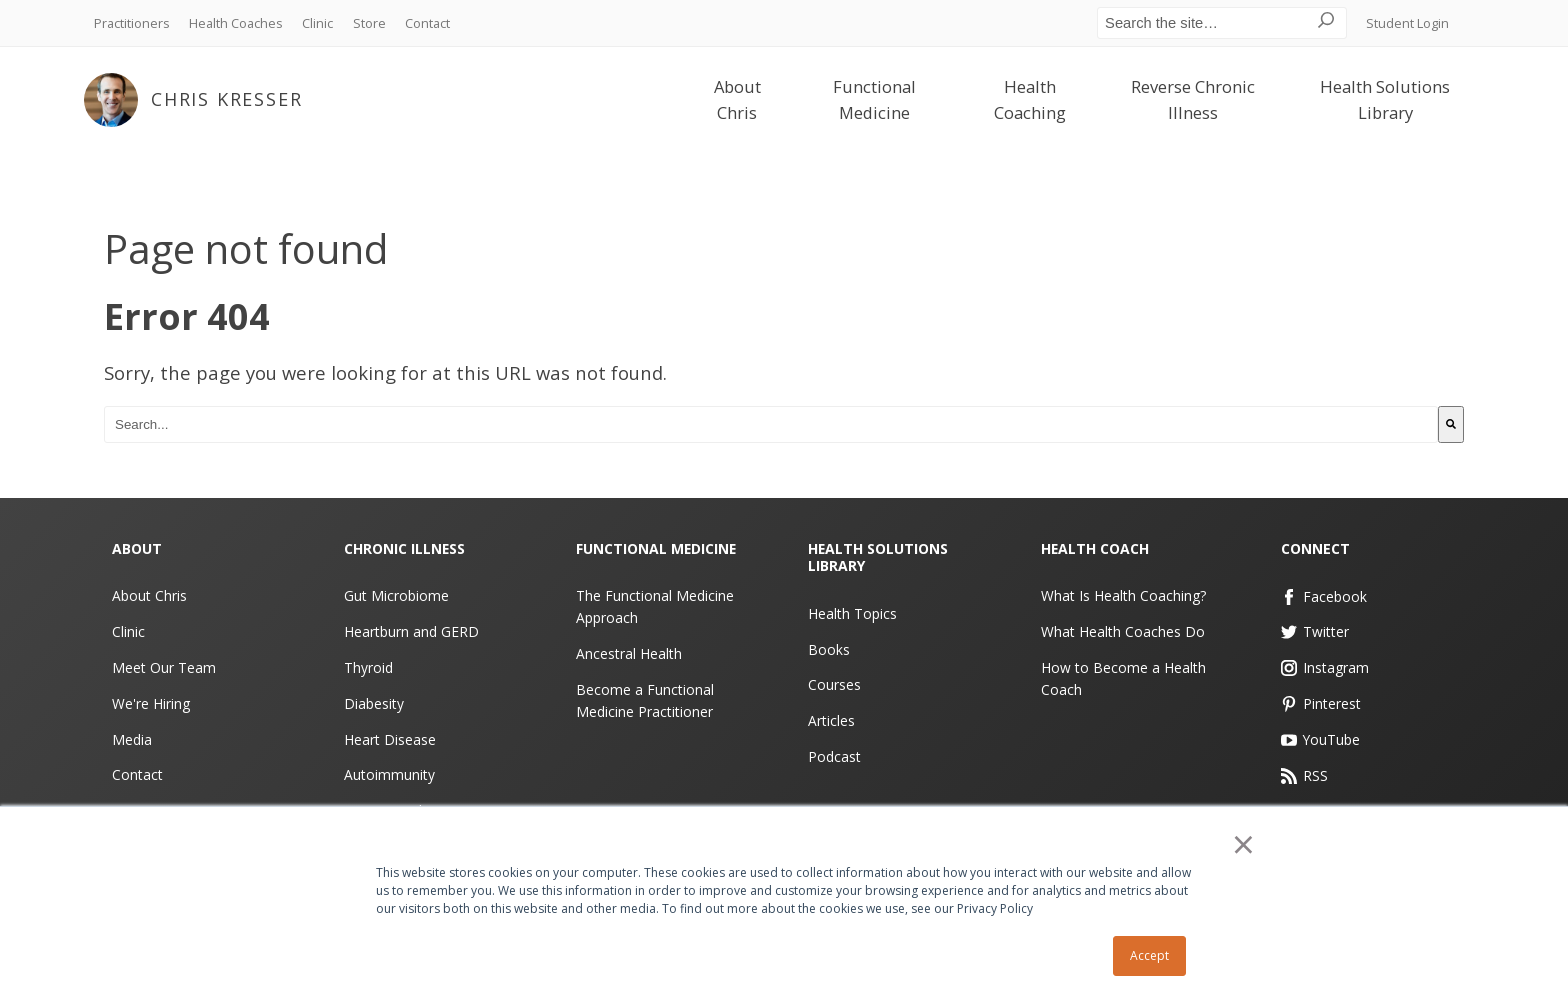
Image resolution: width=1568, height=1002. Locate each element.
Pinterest (1321, 703)
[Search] (1451, 424)
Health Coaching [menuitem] (1030, 100)
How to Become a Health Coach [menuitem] (1123, 678)
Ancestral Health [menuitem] (629, 653)
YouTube (1321, 738)
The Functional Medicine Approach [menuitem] (655, 606)
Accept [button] (1149, 955)
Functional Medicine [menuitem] (874, 100)
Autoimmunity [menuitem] (389, 774)
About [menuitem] (137, 549)
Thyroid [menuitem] (368, 667)
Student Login (1407, 23)
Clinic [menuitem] (317, 23)
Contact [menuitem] (427, 23)
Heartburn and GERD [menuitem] (411, 631)
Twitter (1315, 631)
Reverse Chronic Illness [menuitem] (1193, 100)
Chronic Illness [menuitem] (405, 549)
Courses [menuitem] (834, 684)
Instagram (1325, 667)
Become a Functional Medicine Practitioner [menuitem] (645, 700)
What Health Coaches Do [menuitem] (1123, 631)
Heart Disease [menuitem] (390, 738)
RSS (1305, 774)
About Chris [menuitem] (737, 100)
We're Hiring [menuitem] (151, 703)
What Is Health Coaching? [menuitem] (1123, 595)
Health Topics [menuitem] (852, 613)
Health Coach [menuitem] (1095, 549)
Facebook (1324, 595)
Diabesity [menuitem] (374, 703)
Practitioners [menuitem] (132, 23)
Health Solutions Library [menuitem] (1385, 100)
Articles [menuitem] (831, 720)
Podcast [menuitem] (834, 756)
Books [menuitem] (829, 648)
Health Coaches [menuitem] (236, 23)
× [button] (1244, 845)
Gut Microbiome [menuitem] (396, 595)
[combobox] (771, 424)
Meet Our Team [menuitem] (164, 667)
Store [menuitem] (369, 23)
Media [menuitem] (132, 738)
